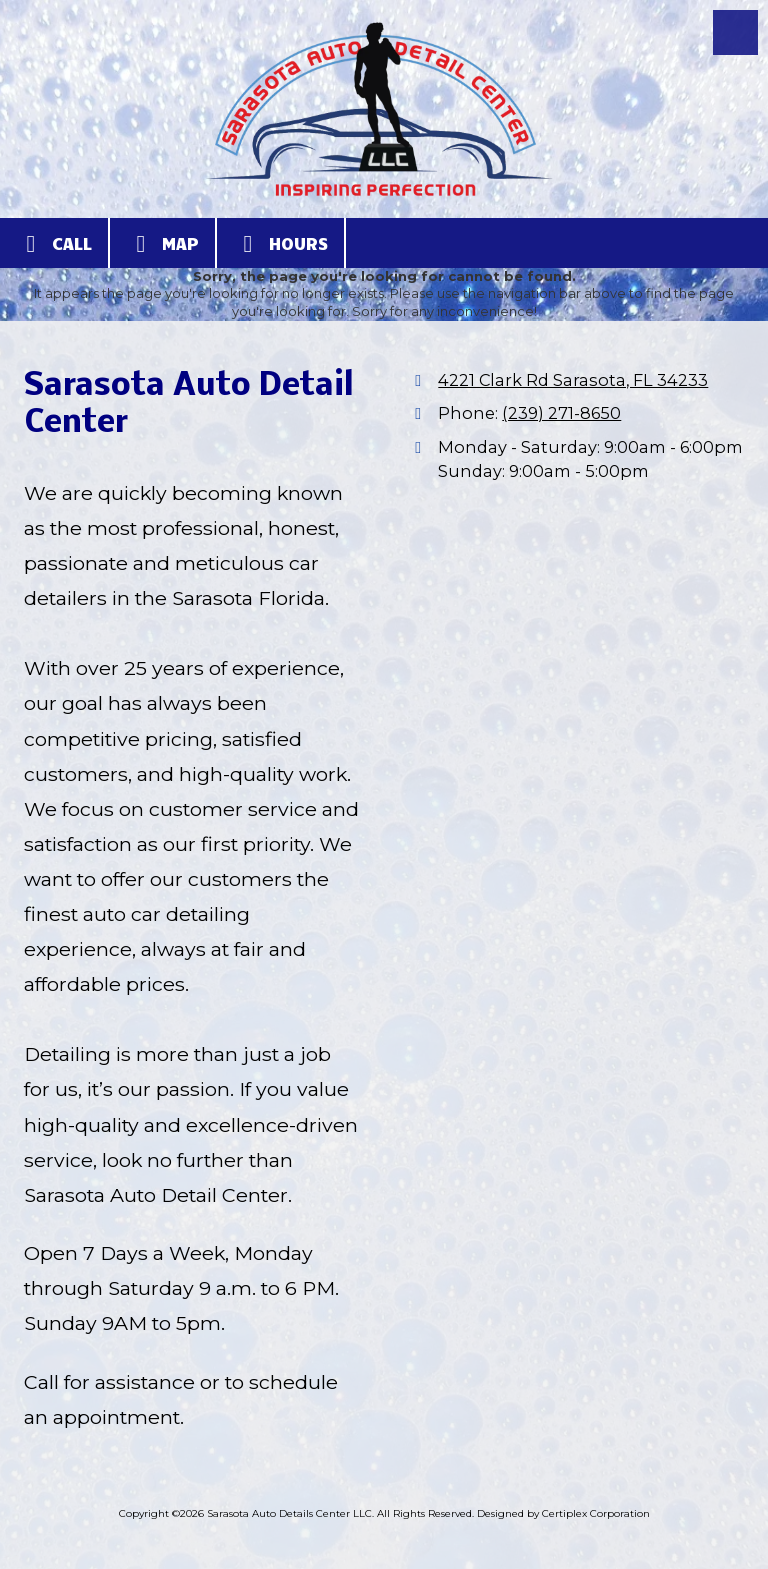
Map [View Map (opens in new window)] (162, 244)
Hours (280, 244)
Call (54, 244)
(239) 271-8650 (561, 413)
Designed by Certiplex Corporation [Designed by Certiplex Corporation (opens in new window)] (563, 1513)
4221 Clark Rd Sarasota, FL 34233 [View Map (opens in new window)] (573, 380)
